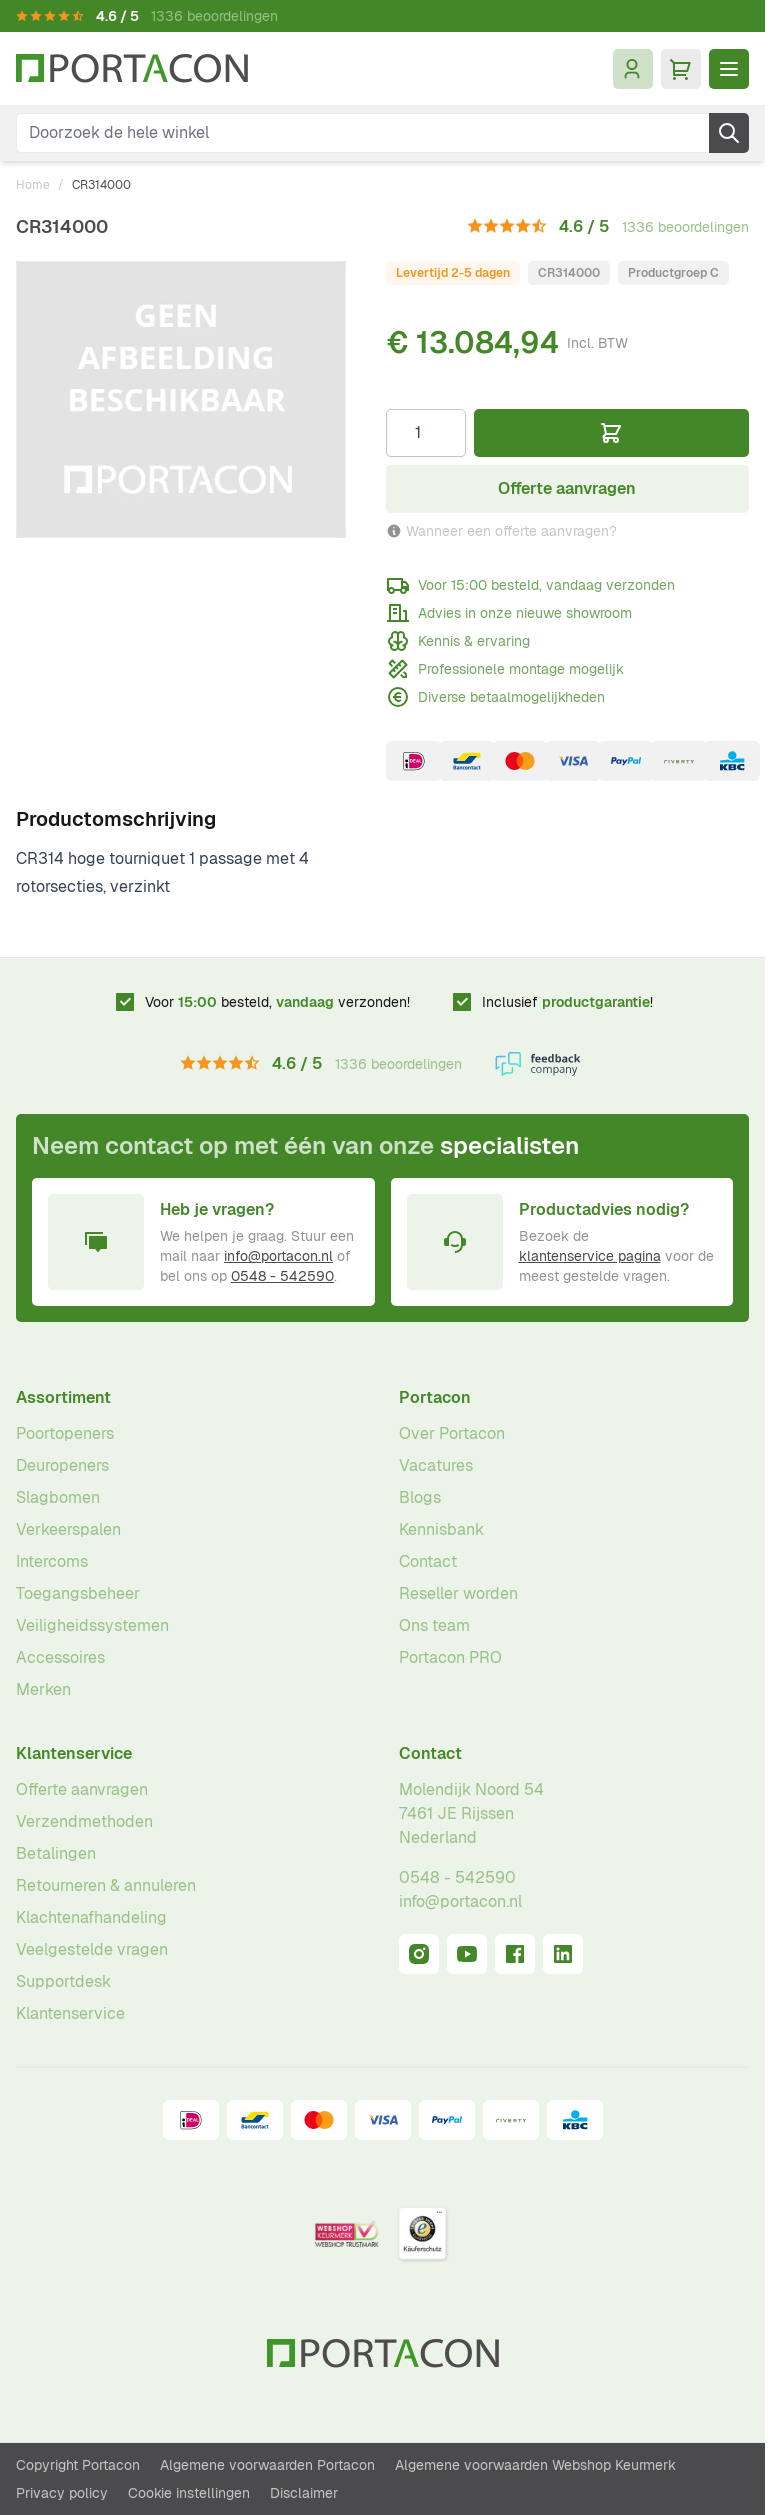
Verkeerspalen (68, 1529)
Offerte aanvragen (82, 1789)
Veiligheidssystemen (92, 1625)
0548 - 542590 (282, 1276)
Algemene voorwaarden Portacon (267, 2465)
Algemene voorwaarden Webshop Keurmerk (535, 2465)
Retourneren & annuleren (106, 1885)
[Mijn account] (633, 69)
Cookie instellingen (189, 2493)
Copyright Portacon (78, 2465)
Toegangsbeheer (78, 1593)
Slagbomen (58, 1497)
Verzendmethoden (84, 1821)
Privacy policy (62, 2493)
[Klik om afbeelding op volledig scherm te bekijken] (181, 399)
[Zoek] (729, 133)
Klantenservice (74, 1753)
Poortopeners (65, 1433)
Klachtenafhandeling (91, 1917)
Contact (428, 1561)
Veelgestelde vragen (92, 1949)
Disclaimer (304, 2493)
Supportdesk (63, 1981)
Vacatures (436, 1465)
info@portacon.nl (278, 1256)
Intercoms (52, 1561)
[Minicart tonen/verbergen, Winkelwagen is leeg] (681, 69)
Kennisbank (441, 1529)
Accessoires (60, 1657)
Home (33, 185)
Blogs (420, 1497)
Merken (43, 1689)
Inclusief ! (567, 1002)
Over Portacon (452, 1433)
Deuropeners (62, 1465)
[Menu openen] (729, 69)
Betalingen (56, 1853)
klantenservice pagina (590, 1256)
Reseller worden (458, 1593)
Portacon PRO (450, 1657)
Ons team (434, 1625)
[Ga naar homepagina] (132, 68)
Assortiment (63, 1397)
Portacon (435, 1397)
